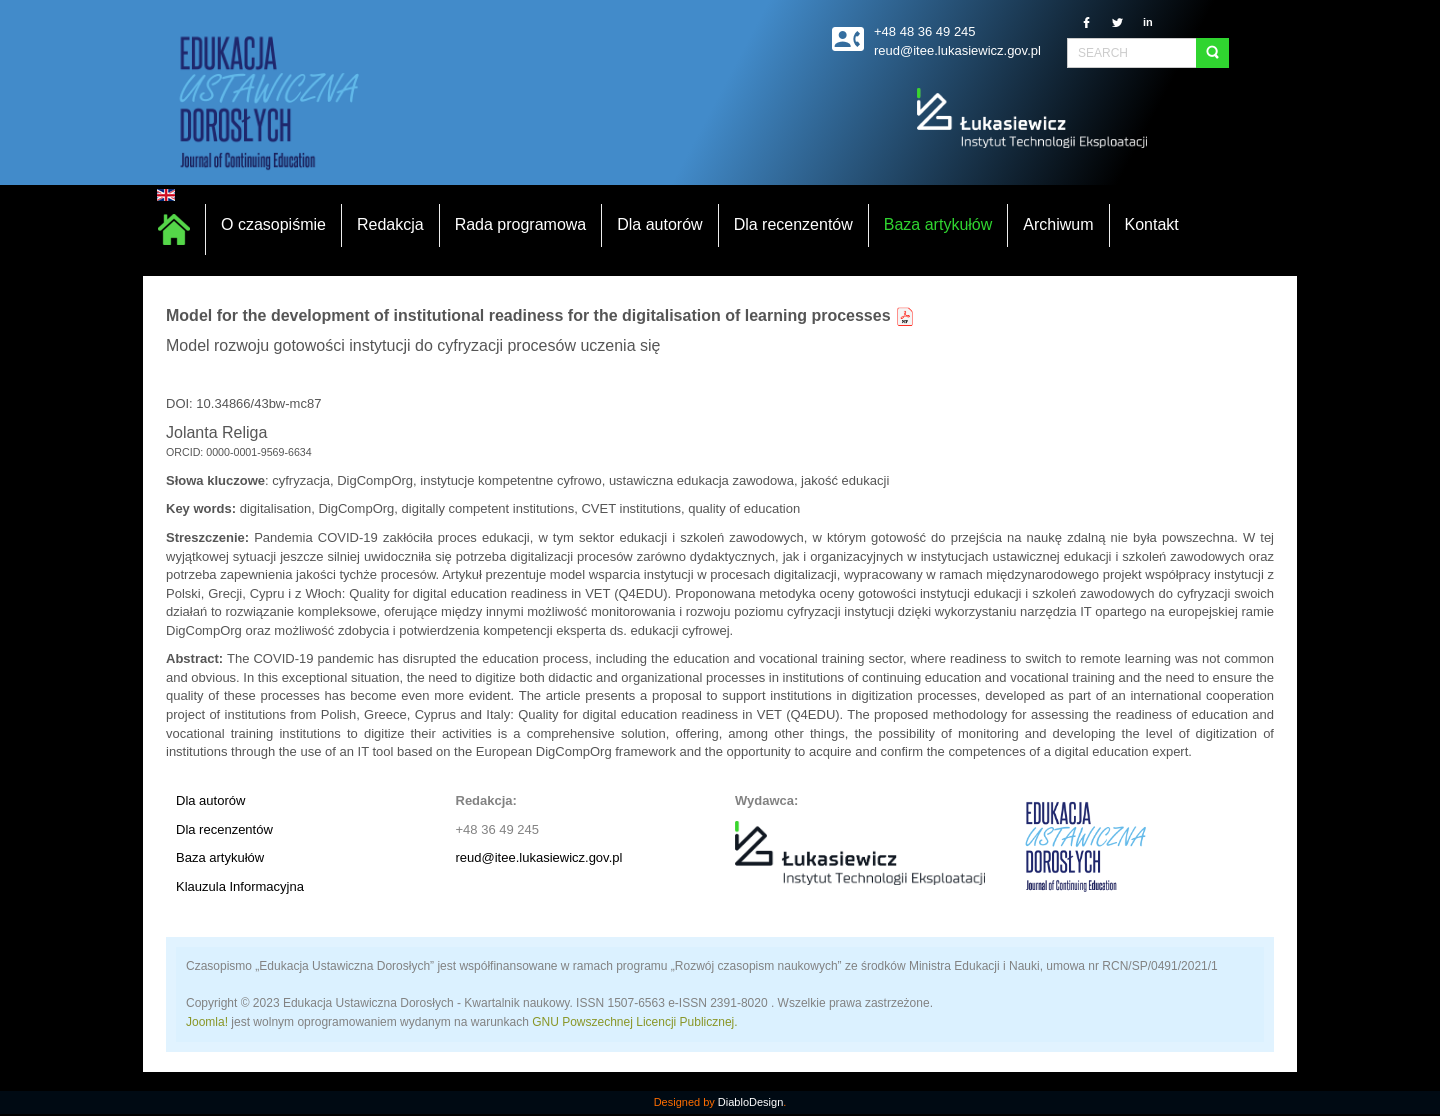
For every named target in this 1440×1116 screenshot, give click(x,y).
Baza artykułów (220, 857)
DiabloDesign (750, 1102)
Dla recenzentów (224, 829)
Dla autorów (210, 800)
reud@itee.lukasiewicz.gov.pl (539, 857)
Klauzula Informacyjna (240, 886)
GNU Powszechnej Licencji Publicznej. (634, 1022)
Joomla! (207, 1022)
